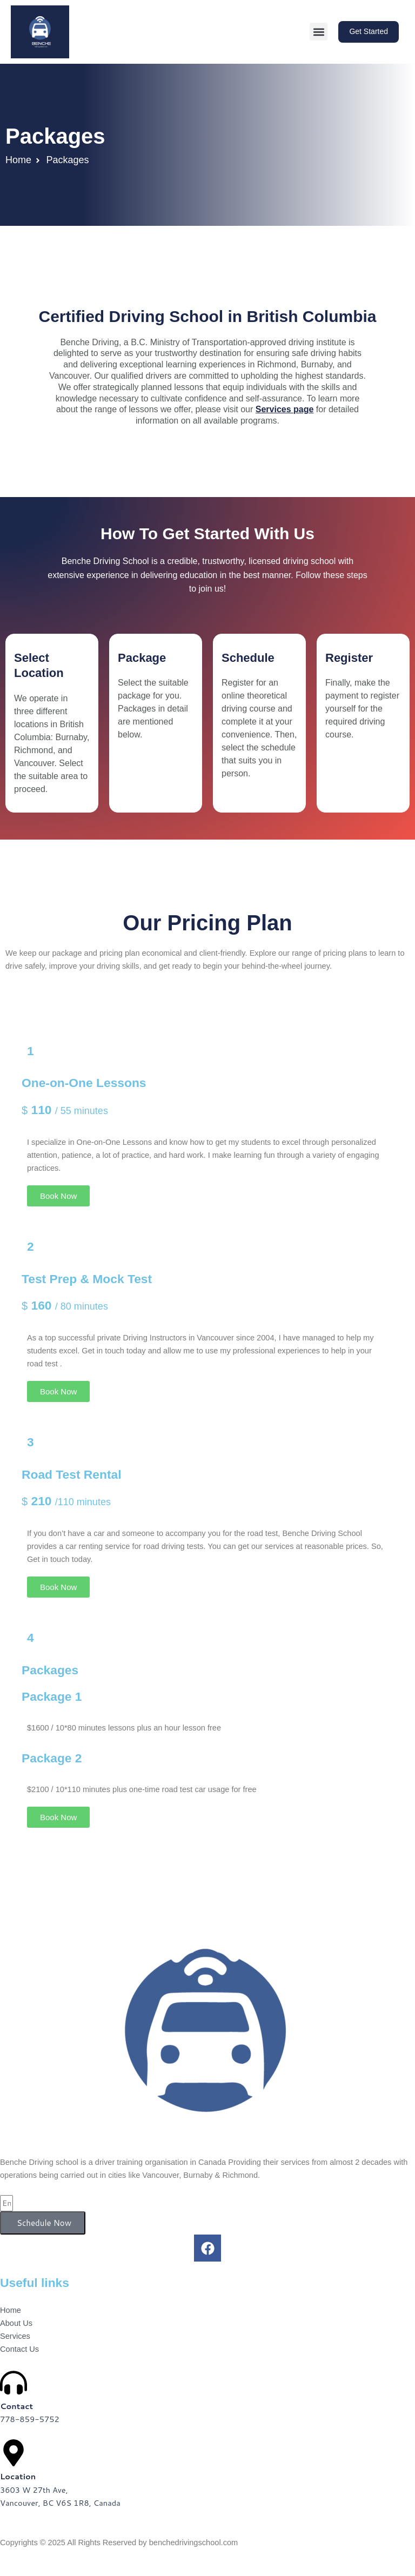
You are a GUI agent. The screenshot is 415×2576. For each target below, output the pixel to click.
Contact (16, 2406)
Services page (285, 409)
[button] (318, 32)
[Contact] (13, 2382)
